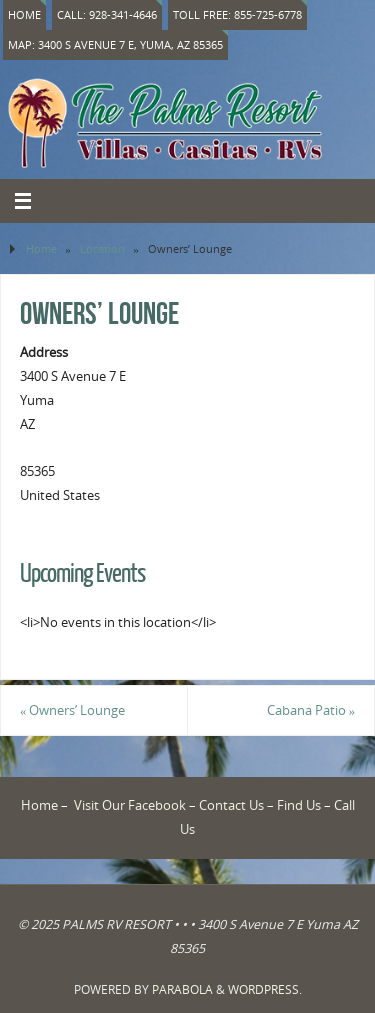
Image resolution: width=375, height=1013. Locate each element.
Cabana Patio (311, 710)
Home (24, 14)
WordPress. (265, 989)
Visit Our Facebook (130, 805)
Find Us (299, 805)
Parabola (182, 989)
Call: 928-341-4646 (107, 14)
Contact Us (231, 805)
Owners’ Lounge (72, 710)
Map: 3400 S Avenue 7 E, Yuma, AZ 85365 (115, 44)
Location (102, 248)
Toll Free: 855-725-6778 (237, 14)
